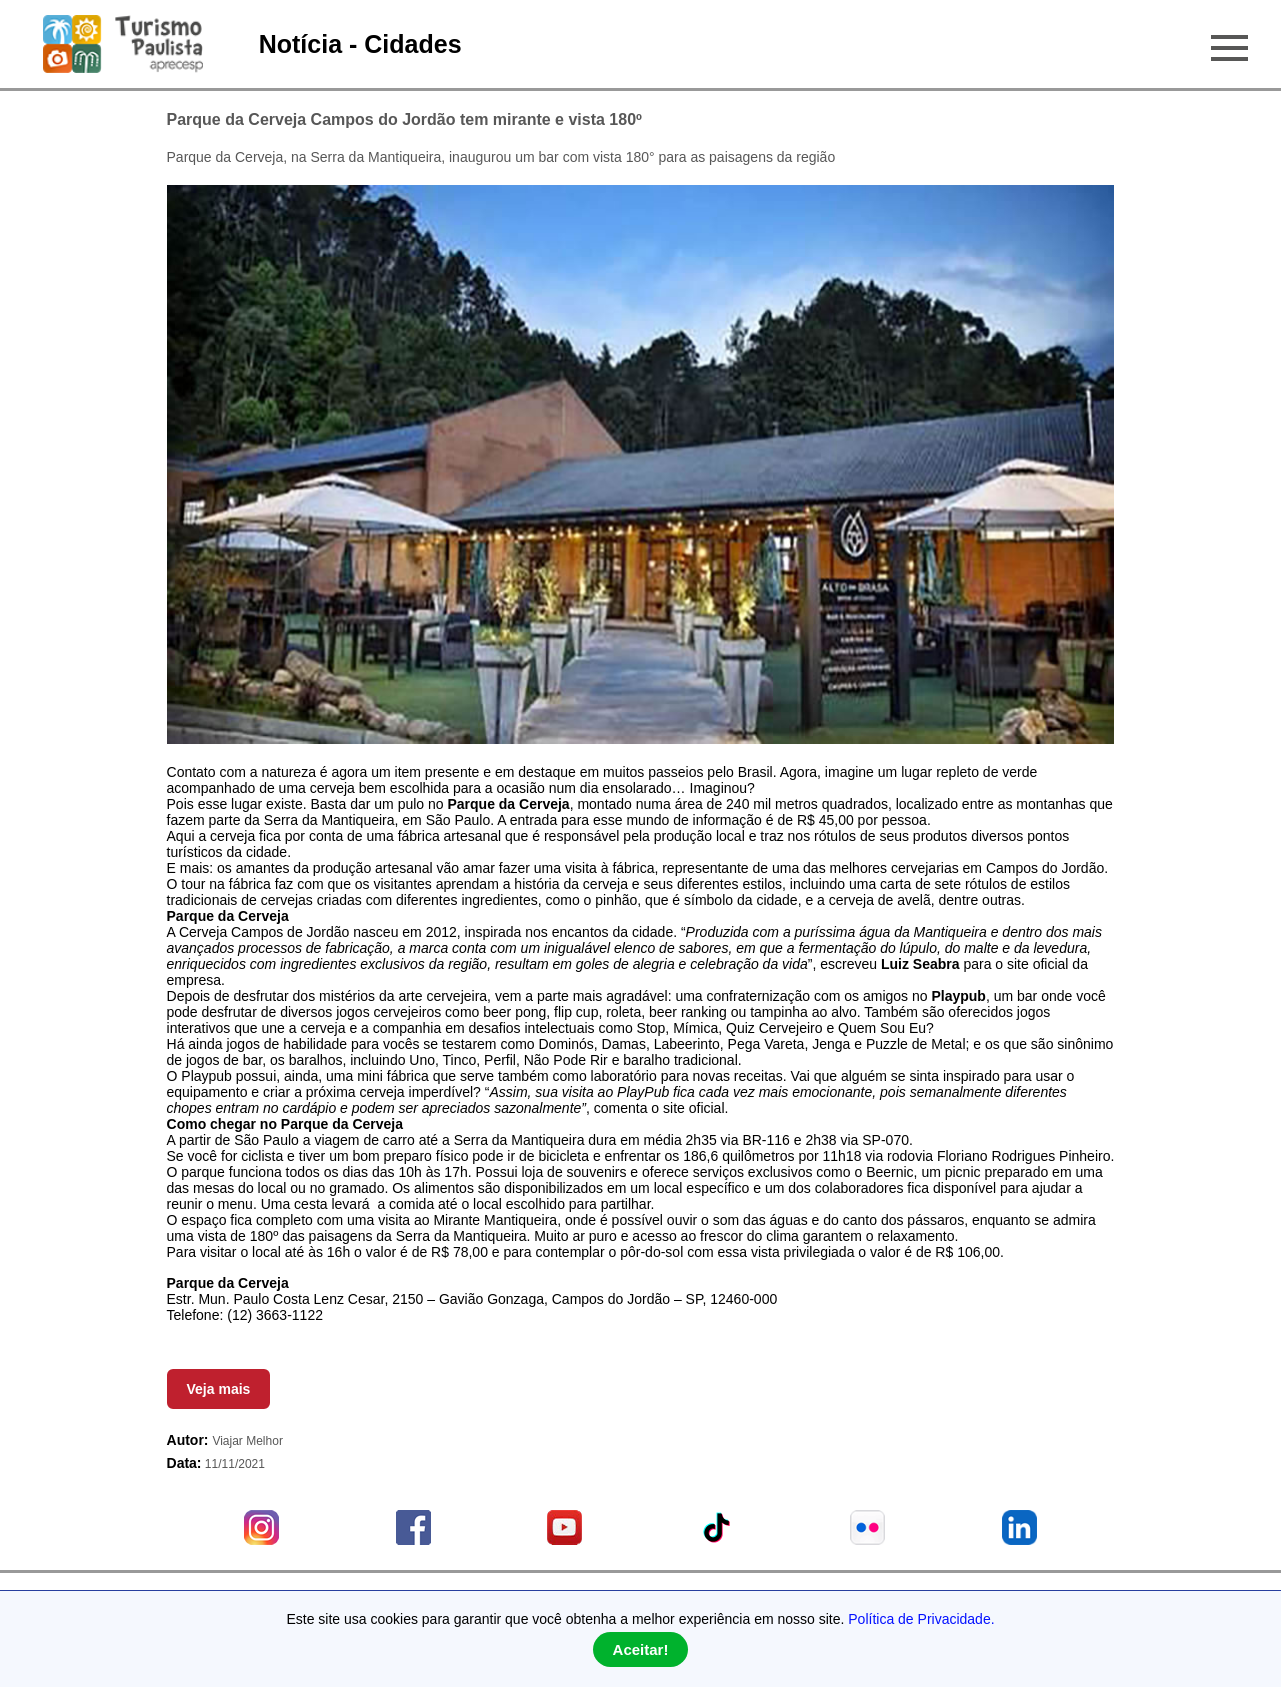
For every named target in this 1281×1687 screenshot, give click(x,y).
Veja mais (219, 1389)
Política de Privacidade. (921, 1619)
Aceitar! (641, 1649)
